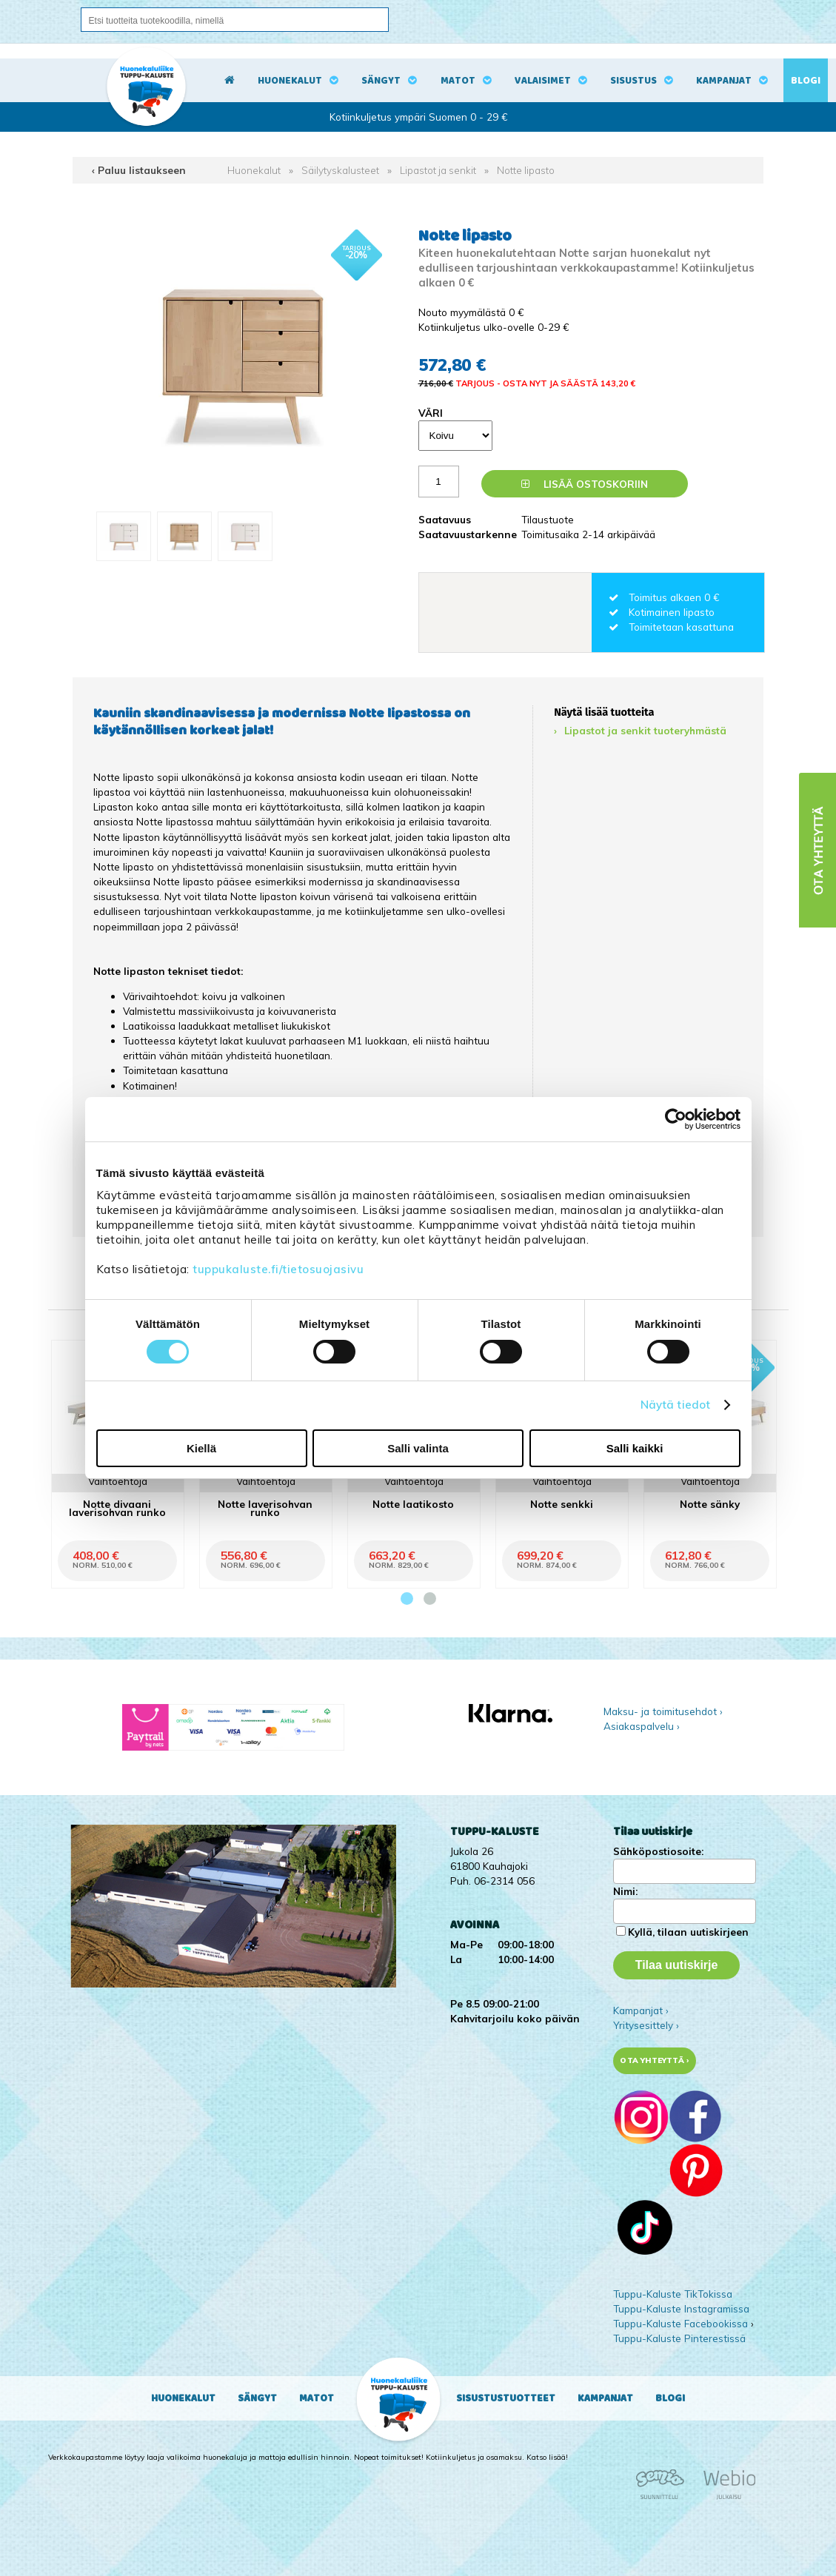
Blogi (805, 81)
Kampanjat (724, 81)
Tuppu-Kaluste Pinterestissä (679, 2338)
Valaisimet (543, 81)
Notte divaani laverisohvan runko (117, 1507)
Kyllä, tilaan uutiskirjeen (688, 1931)
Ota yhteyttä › (654, 2060)
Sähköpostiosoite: (658, 1851)
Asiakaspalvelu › (641, 1726)
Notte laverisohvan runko (265, 1507)
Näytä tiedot (675, 1405)
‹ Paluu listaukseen (139, 170)
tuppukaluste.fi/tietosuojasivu (278, 1269)
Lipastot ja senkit (438, 170)
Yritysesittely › (646, 2025)
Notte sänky (710, 1503)
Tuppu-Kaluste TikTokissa (672, 2293)
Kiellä (201, 1448)
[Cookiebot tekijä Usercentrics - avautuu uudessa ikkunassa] (675, 1119)
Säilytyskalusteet (340, 170)
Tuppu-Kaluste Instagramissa (681, 2308)
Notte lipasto (526, 170)
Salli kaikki (634, 1448)
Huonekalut (290, 81)
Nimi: (625, 1891)
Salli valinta (418, 1448)
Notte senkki (561, 1503)
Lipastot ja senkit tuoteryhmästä (645, 730)
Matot (458, 81)
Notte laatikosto (413, 1503)
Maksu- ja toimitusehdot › (663, 1711)
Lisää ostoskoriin (584, 483)
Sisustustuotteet (505, 2398)
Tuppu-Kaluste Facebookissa (680, 2323)
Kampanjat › (641, 2010)
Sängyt (381, 81)
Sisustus (633, 81)
